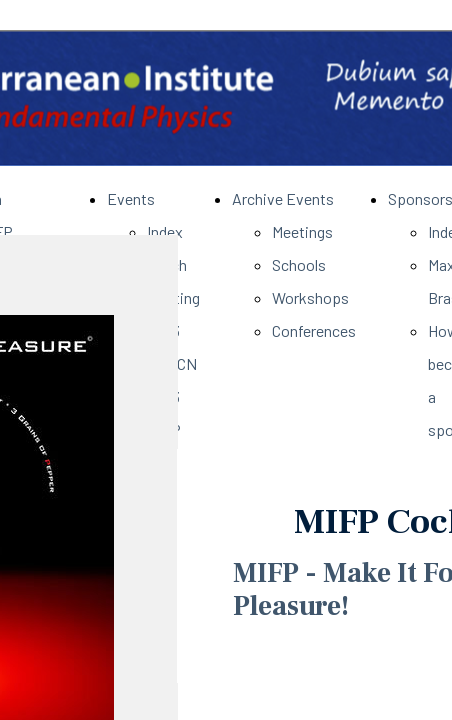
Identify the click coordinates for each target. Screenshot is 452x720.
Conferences (314, 330)
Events (131, 198)
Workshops (310, 297)
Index (165, 231)
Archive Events (283, 198)
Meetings (302, 231)
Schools (299, 264)
